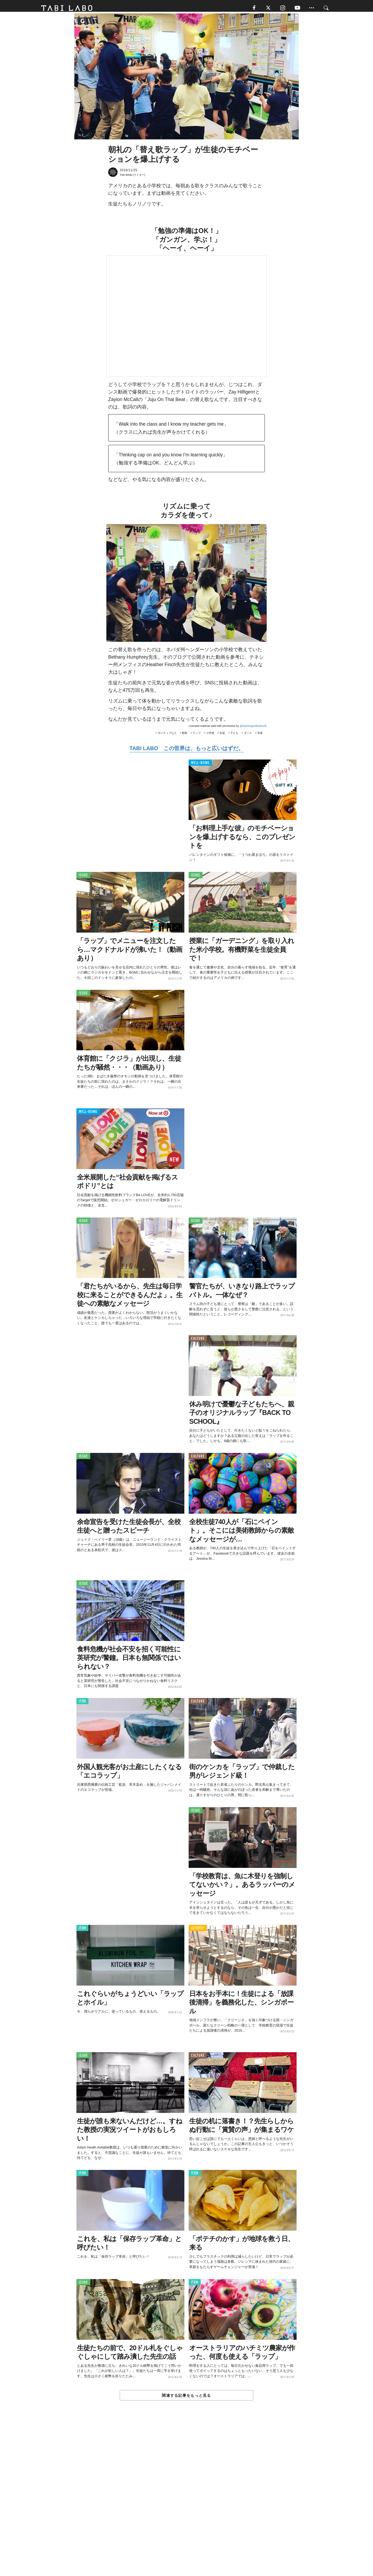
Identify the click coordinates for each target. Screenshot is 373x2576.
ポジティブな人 (167, 735)
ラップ (197, 735)
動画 (184, 735)
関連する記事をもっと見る (186, 2398)
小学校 (210, 735)
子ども (234, 735)
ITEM (82, 1704)
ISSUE (83, 878)
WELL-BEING (200, 766)
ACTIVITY (197, 1931)
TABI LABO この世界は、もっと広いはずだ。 (186, 751)
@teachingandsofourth (253, 728)
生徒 (222, 735)
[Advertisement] (186, 2501)
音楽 (260, 735)
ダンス (248, 735)
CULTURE (197, 1341)
